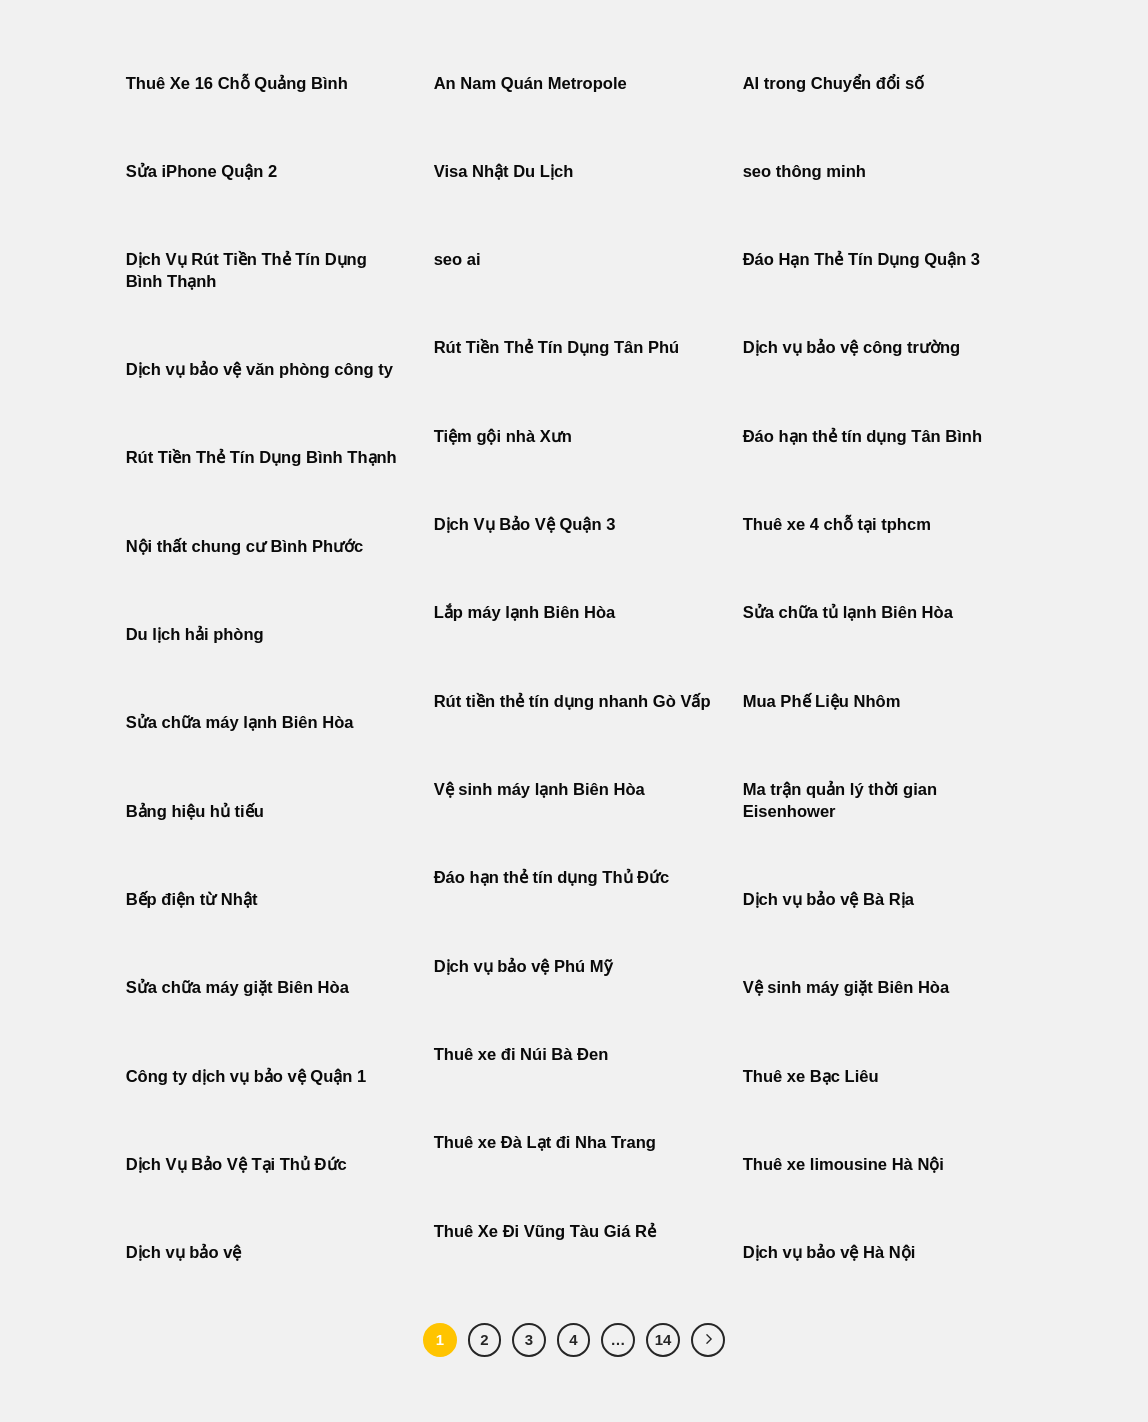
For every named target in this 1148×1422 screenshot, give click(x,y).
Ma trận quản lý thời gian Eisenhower (840, 800)
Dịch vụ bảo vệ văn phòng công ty (259, 369)
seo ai (457, 259)
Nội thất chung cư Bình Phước (245, 546)
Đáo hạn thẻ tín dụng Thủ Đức (552, 877)
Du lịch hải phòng (195, 634)
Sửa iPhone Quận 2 (204, 171)
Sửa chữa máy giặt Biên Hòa (240, 987)
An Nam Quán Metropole (530, 83)
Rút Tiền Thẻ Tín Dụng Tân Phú (557, 347)
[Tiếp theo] (708, 1340)
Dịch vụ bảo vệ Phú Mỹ (523, 966)
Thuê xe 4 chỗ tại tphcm (837, 524)
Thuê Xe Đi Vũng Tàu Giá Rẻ (545, 1231)
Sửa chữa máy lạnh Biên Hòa (240, 722)
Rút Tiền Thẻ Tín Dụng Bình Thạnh (264, 457)
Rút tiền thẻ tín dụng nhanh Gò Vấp (572, 701)
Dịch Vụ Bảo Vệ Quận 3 (525, 524)
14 (663, 1339)
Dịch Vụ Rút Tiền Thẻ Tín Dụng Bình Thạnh (246, 270)
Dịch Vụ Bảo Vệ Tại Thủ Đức (236, 1164)
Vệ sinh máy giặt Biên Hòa (848, 987)
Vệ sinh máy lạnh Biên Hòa (539, 789)
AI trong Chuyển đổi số (834, 83)
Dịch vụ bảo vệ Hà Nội (829, 1252)
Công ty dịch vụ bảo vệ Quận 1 (246, 1076)
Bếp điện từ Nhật (192, 899)
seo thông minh (804, 171)
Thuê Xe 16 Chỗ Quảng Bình (237, 83)
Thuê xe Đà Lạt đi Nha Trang (545, 1142)
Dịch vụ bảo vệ (184, 1252)
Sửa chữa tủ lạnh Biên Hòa (848, 612)
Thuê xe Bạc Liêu (811, 1076)
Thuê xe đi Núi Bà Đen (521, 1054)
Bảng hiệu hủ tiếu (195, 811)
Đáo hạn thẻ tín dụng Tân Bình (862, 436)
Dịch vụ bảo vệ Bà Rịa (828, 899)
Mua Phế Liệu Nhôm (822, 701)
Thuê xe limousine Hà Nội (843, 1164)
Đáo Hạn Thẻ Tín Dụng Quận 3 (861, 259)
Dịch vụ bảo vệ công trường (852, 347)
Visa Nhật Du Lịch (504, 171)
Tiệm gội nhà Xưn (503, 436)
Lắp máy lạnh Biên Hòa (525, 612)
